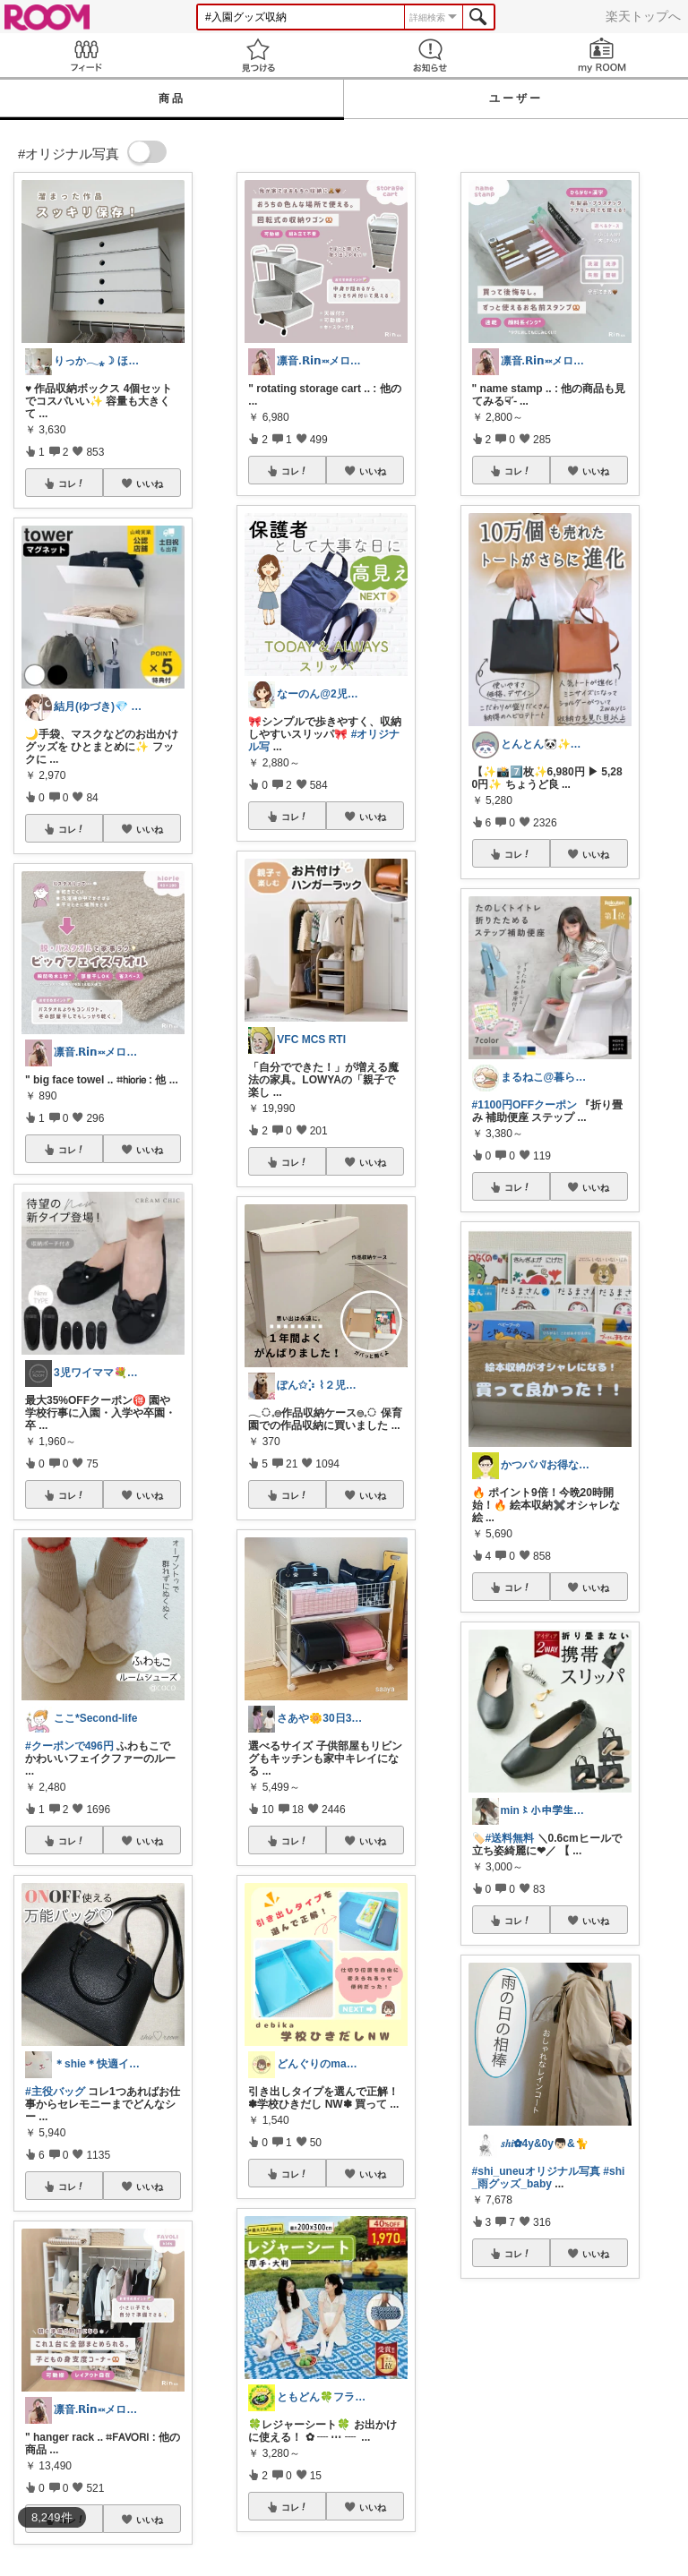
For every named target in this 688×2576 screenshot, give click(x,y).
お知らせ (430, 55)
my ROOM (602, 55)
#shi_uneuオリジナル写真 (536, 2171)
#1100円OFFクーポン (524, 1105)
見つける (258, 55)
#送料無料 (510, 1838)
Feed (86, 55)
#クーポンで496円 (69, 1746)
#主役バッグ (55, 2091)
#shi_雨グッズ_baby (548, 2177)
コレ (71, 483)
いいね (149, 483)
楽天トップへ (643, 16)
